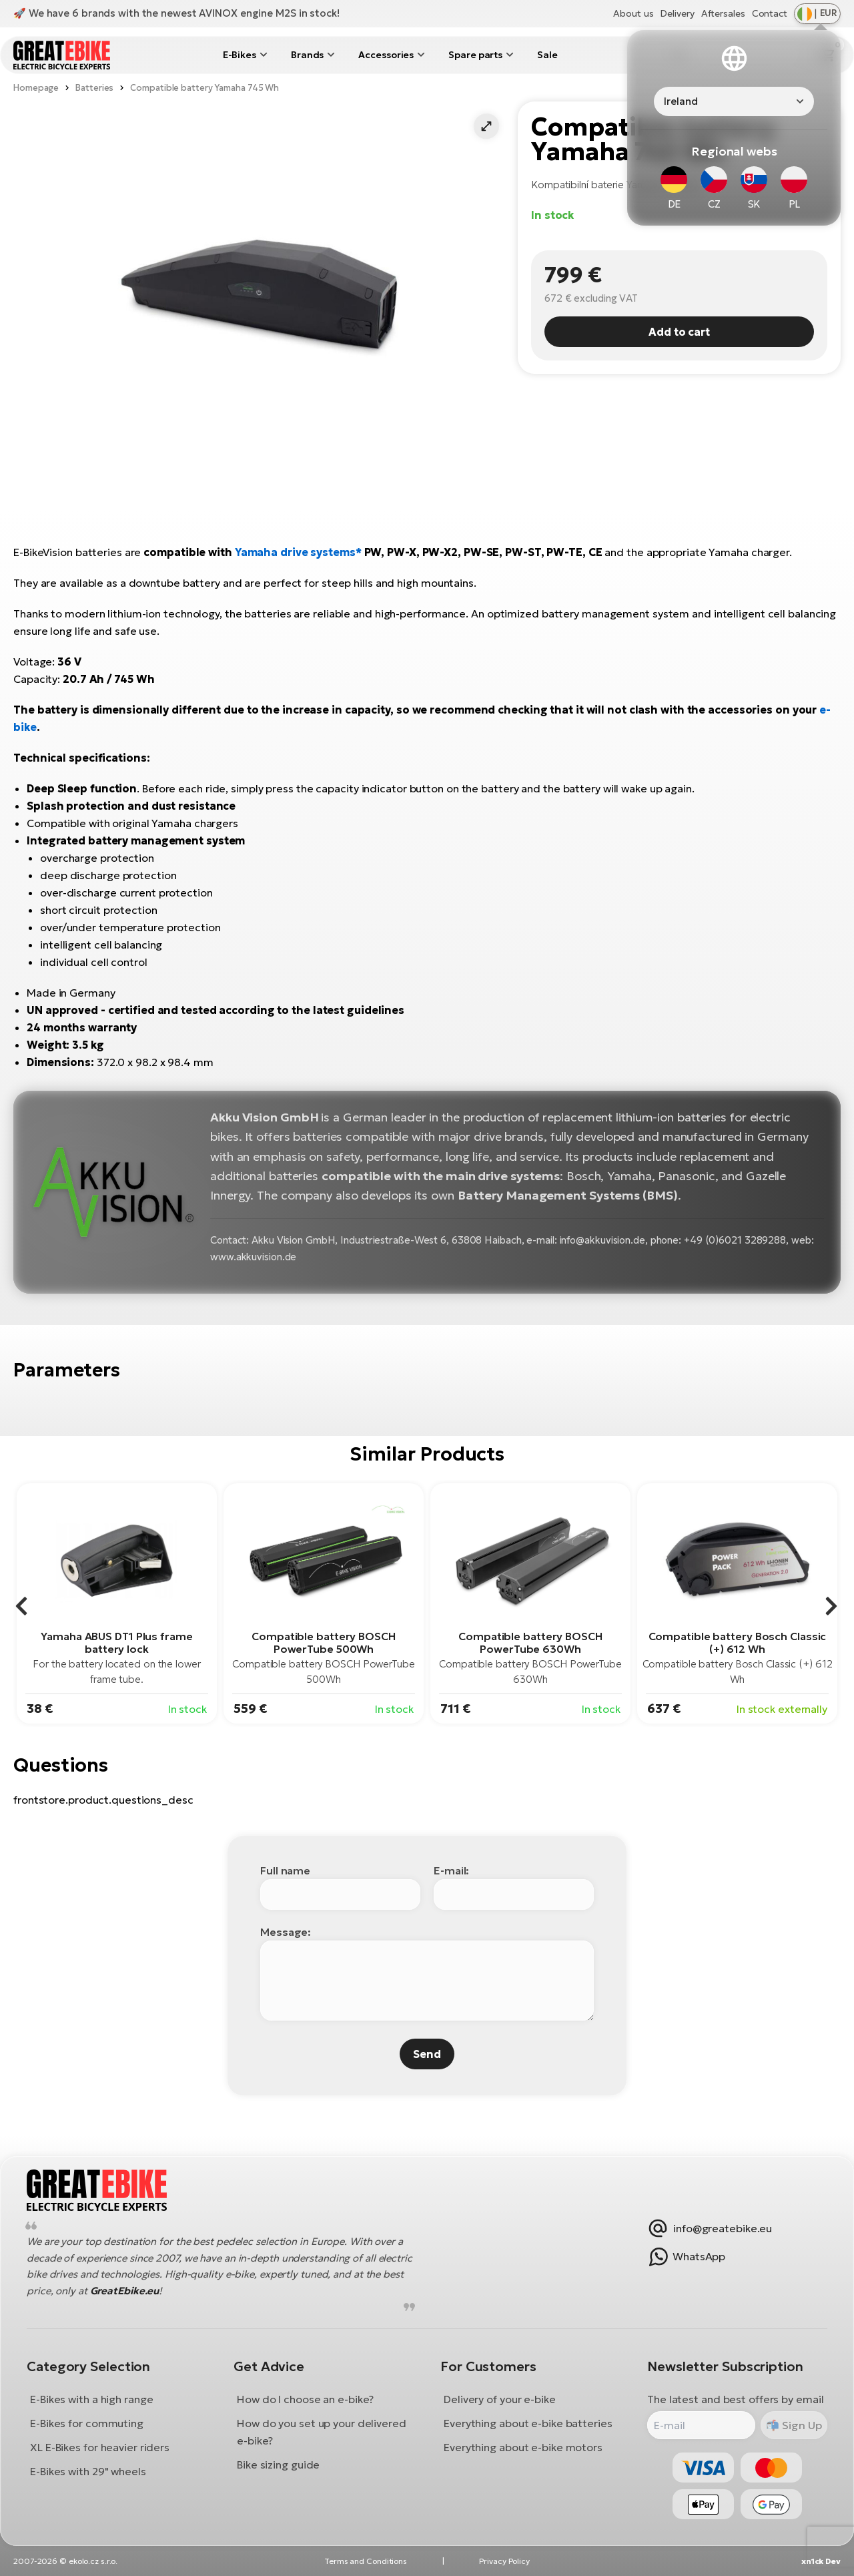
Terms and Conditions (365, 2561)
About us (633, 13)
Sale (547, 55)
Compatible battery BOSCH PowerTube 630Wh (530, 1642)
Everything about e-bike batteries (528, 2423)
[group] (116, 1603)
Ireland (680, 101)
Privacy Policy (504, 2561)
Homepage (36, 87)
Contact (769, 13)
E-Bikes (239, 55)
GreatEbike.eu (124, 2290)
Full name (285, 1870)
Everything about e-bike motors (523, 2448)
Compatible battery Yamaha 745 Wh (204, 87)
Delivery (677, 13)
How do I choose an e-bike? (305, 2399)
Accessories (386, 55)
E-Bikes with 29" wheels (88, 2472)
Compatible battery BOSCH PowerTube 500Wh (324, 1642)
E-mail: (451, 1870)
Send (427, 2054)
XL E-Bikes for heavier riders (99, 2448)
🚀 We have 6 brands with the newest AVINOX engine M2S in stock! (176, 13)
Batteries (94, 87)
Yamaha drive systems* (298, 552)
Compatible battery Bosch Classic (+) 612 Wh (738, 1642)
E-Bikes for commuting (86, 2423)
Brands (307, 55)
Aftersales (723, 13)
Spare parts (475, 55)
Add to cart (679, 331)
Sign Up (800, 2425)
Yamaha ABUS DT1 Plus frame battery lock (116, 1642)
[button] (486, 126)
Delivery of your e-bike (500, 2399)
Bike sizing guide (278, 2465)
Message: (285, 1932)
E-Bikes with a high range (91, 2399)
